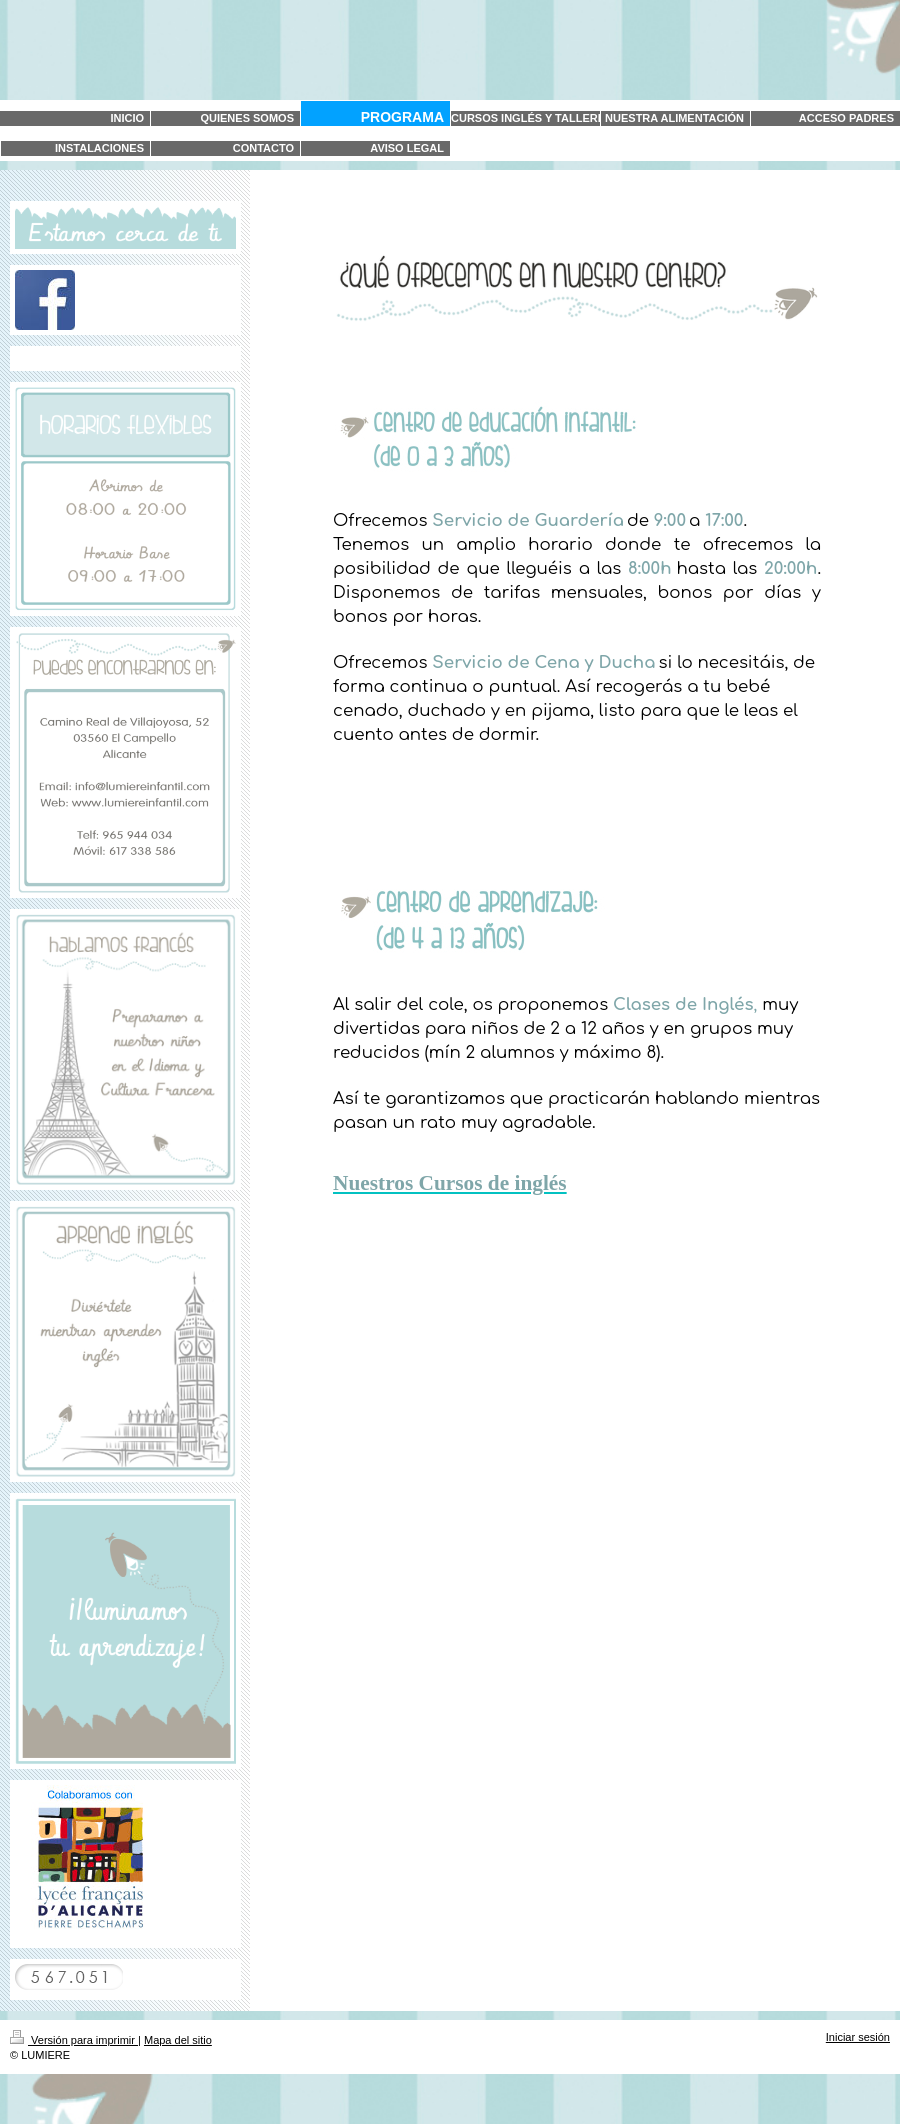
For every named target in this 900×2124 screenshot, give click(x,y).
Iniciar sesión (858, 2037)
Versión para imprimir (74, 2040)
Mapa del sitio (178, 2040)
